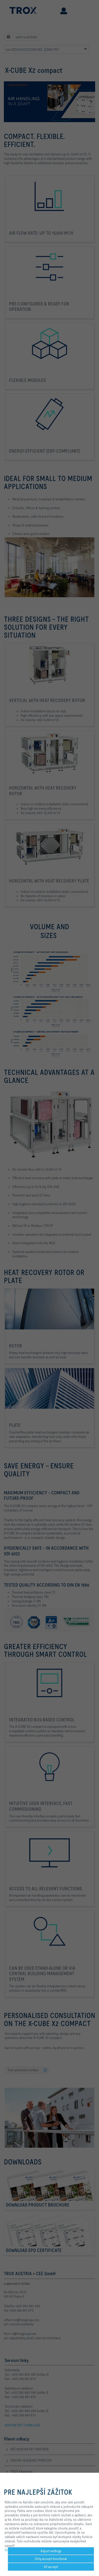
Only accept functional (51, 2559)
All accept (51, 2567)
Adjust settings (50, 2551)
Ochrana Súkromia (18, 2550)
